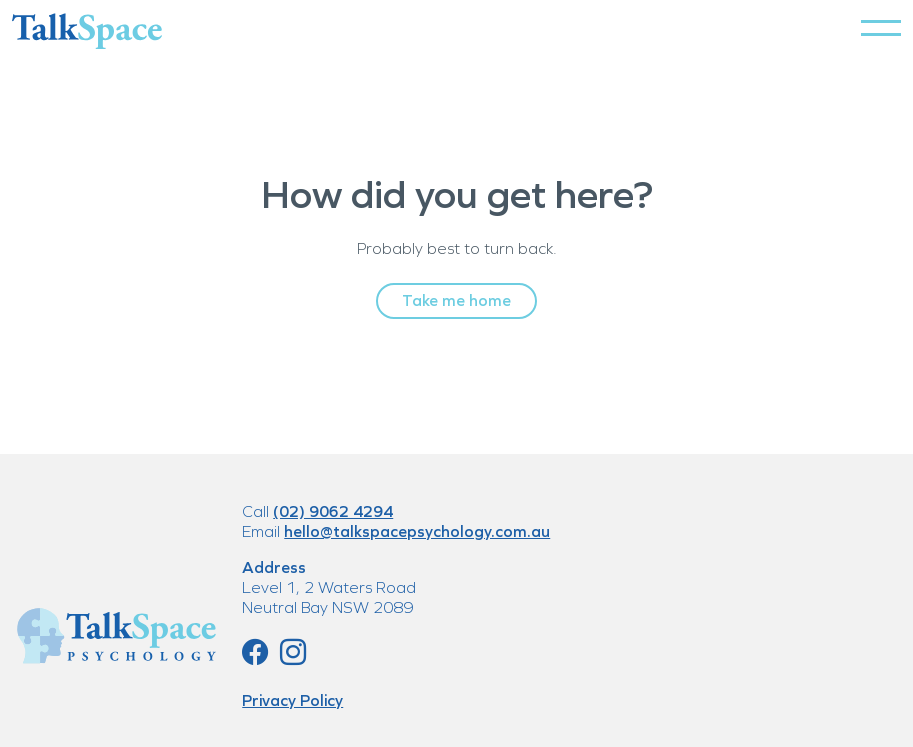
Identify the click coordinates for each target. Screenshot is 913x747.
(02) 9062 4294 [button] (333, 511)
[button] (881, 28)
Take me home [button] (456, 300)
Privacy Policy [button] (292, 700)
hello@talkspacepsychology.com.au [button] (417, 531)
